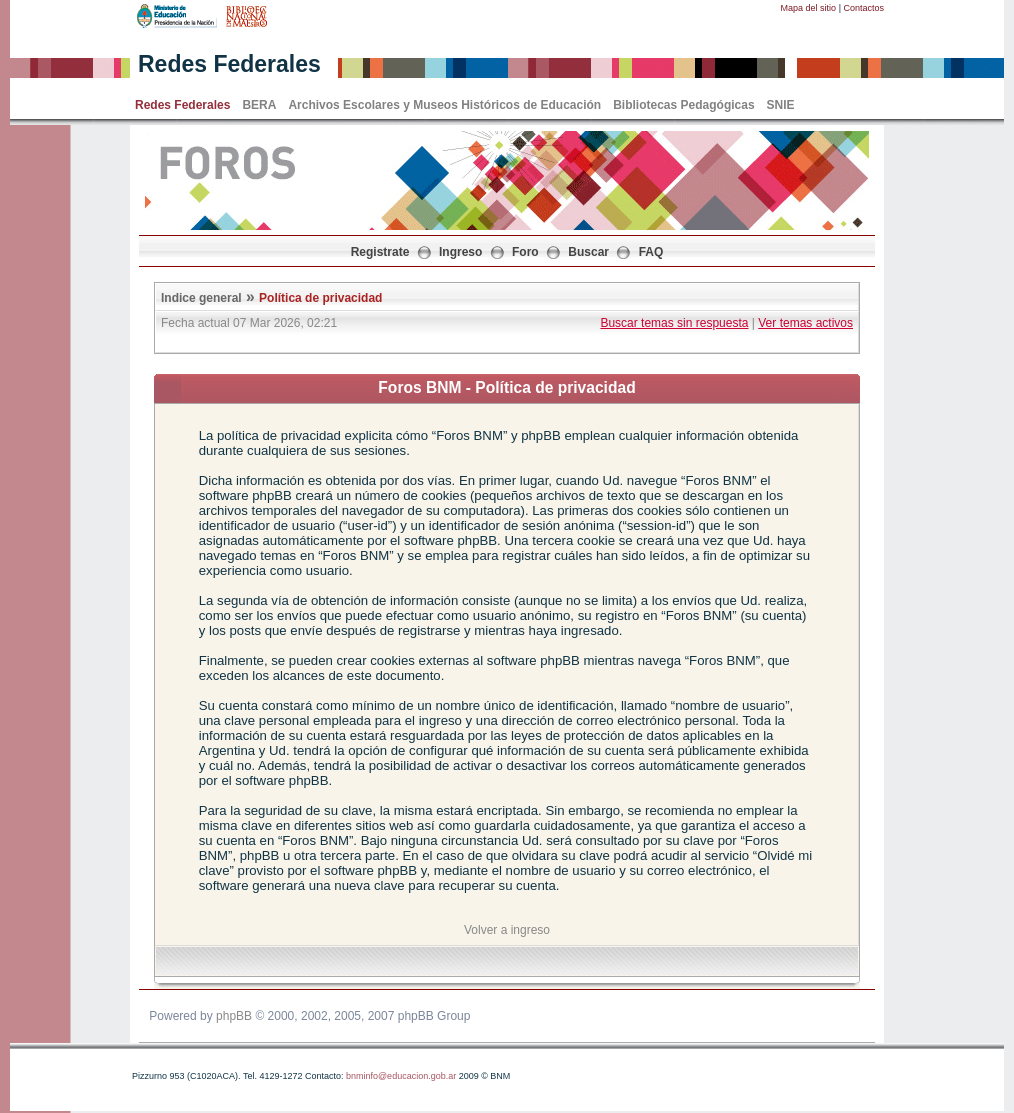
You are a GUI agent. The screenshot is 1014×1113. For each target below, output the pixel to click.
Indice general (201, 298)
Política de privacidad (320, 298)
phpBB (234, 1016)
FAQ (651, 252)
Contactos (863, 8)
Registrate (380, 252)
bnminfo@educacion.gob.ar (401, 1076)
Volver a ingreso (507, 930)
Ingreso (460, 252)
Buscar (588, 252)
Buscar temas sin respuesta (674, 323)
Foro (525, 252)
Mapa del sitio (809, 8)
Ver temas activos (805, 323)
